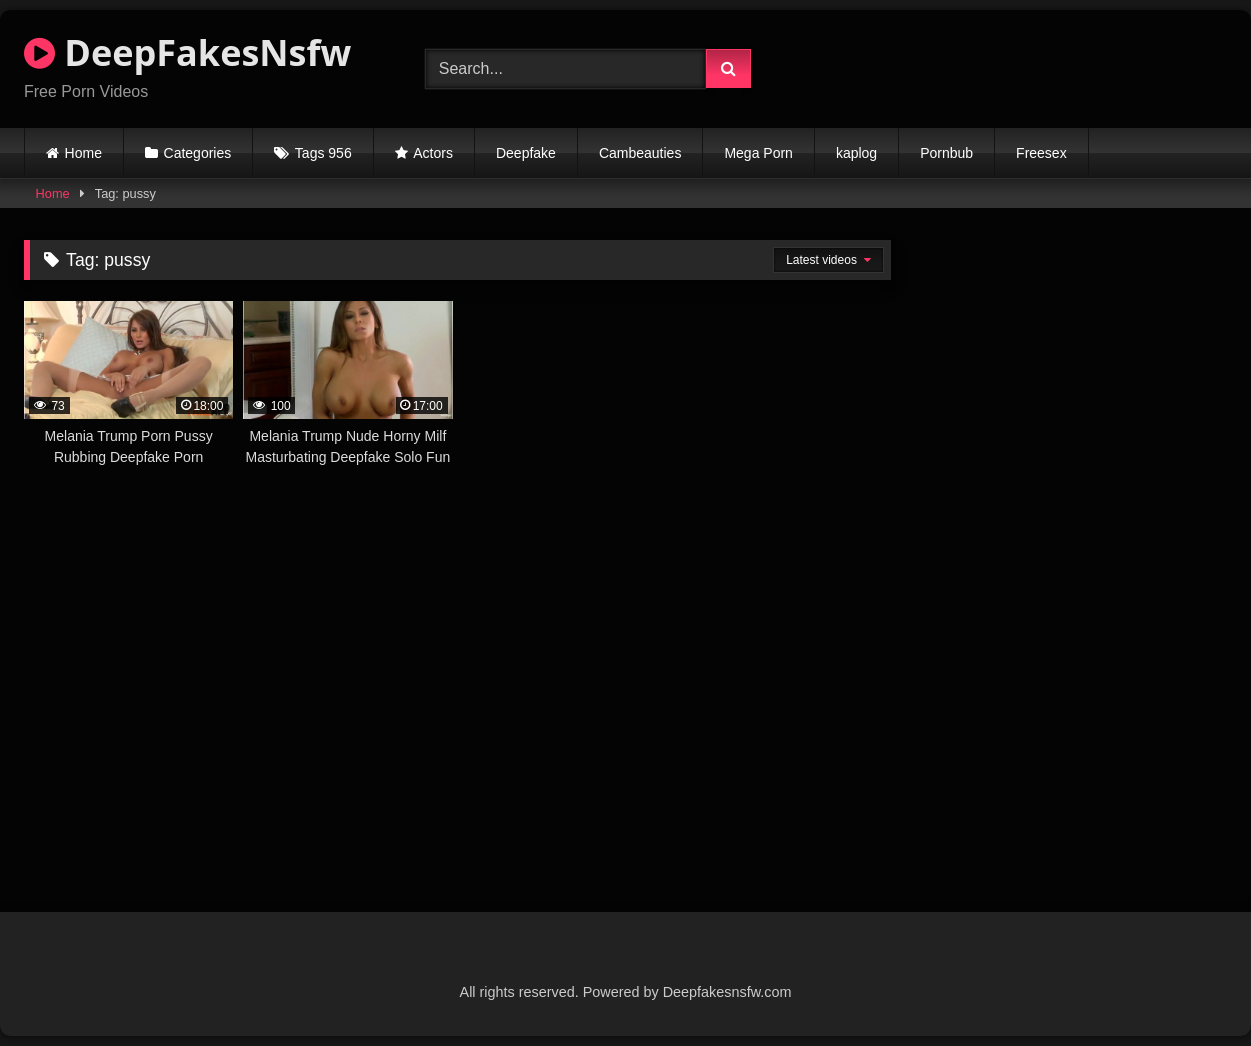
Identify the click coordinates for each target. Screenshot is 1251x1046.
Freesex (1041, 153)
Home (83, 153)
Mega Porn (758, 153)
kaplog (856, 153)
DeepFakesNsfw (187, 52)
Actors (433, 153)
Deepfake (526, 153)
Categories (198, 153)
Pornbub (946, 153)
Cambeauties (640, 153)
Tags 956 (323, 153)
